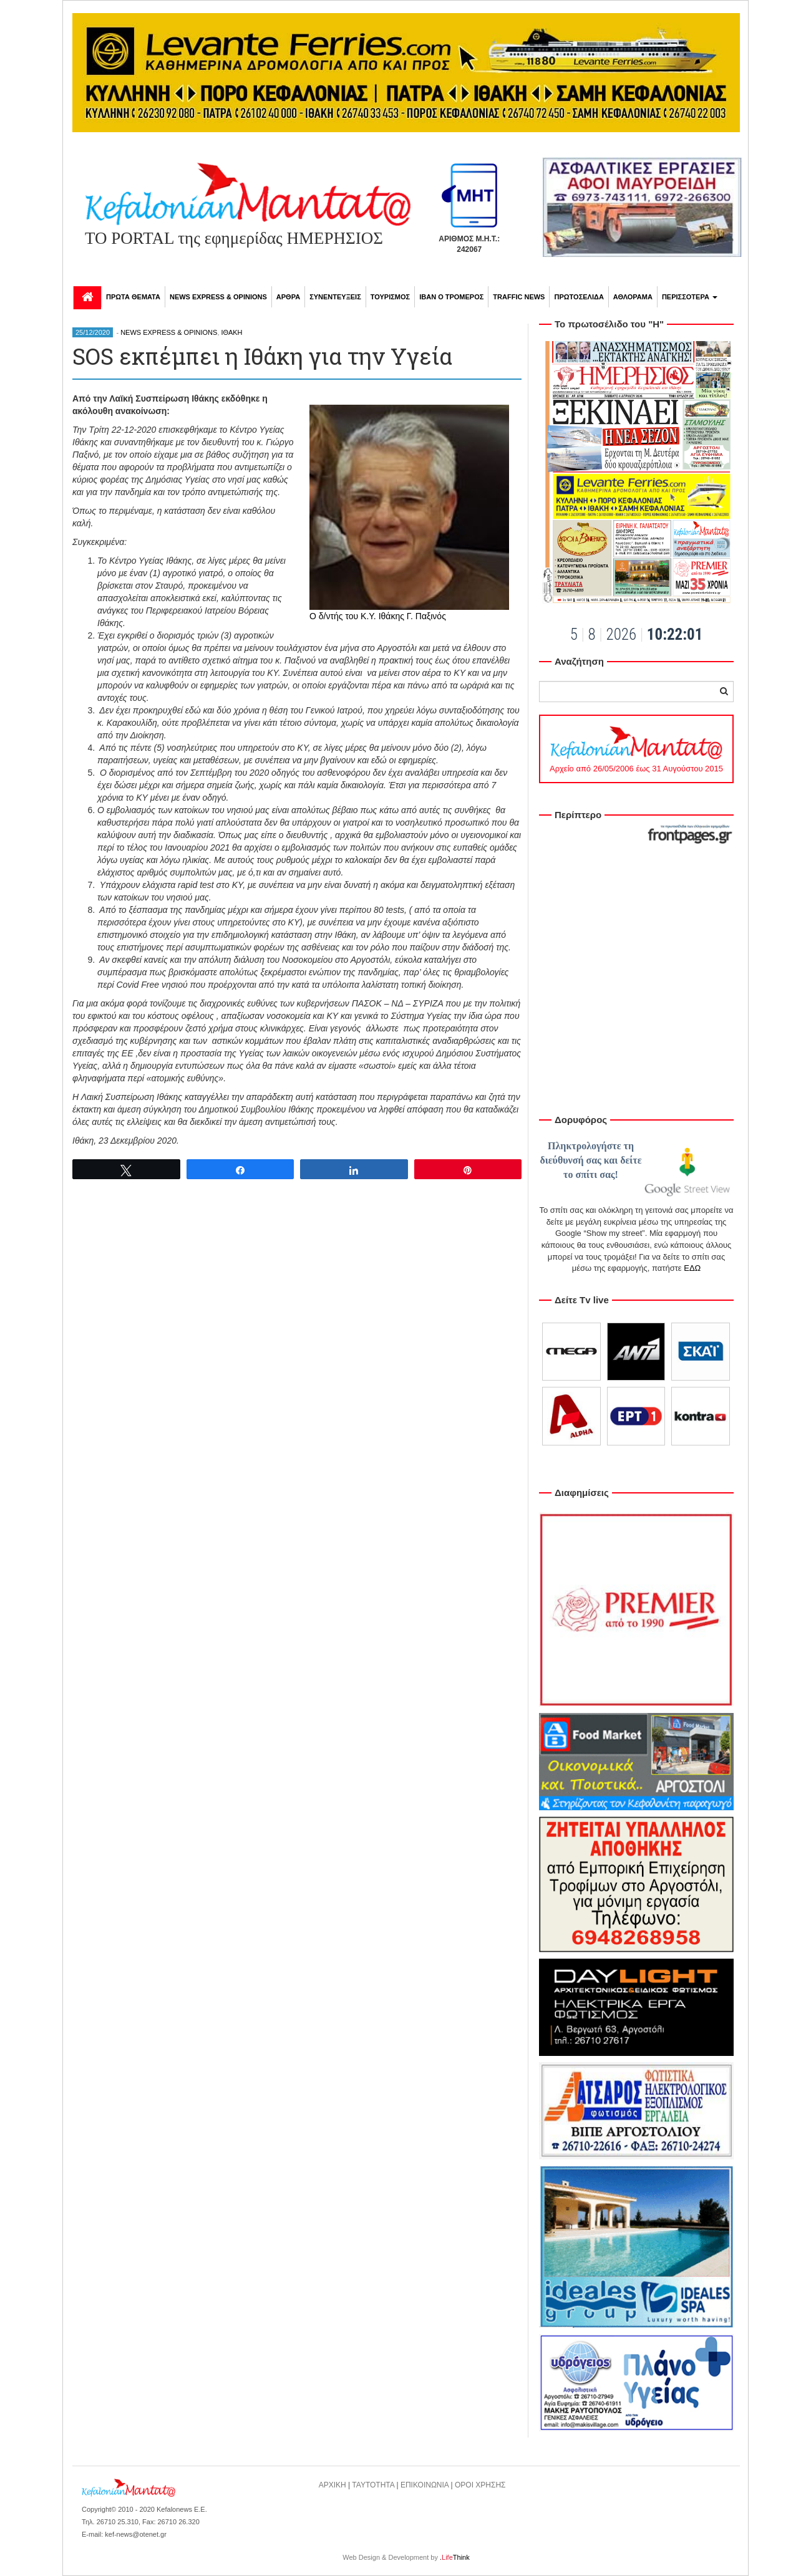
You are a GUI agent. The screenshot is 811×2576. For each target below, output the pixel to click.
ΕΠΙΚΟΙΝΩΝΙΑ (425, 2485)
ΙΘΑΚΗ (232, 332)
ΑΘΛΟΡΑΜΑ (633, 297)
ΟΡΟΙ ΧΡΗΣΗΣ (480, 2485)
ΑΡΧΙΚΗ (332, 2485)
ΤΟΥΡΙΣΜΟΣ (390, 297)
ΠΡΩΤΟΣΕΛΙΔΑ (578, 297)
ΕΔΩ (692, 1268)
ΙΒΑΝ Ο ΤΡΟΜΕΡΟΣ (451, 297)
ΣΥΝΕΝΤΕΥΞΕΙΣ (335, 297)
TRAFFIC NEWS (519, 297)
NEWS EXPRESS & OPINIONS (218, 297)
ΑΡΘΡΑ (288, 297)
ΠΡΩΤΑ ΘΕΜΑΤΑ (133, 297)
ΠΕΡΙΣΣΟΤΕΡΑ (689, 297)
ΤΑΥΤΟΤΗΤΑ (373, 2485)
